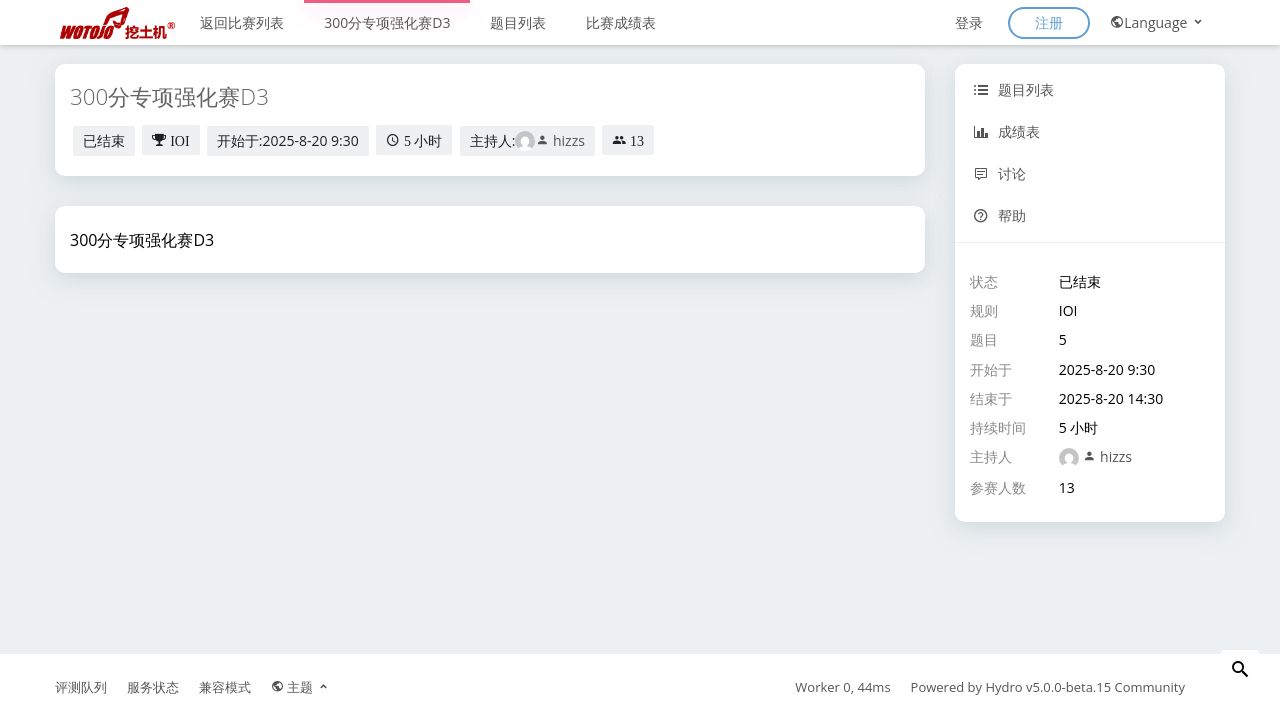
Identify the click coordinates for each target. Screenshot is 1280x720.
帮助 (999, 215)
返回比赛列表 (242, 22)
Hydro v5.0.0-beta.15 (1048, 687)
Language (1157, 22)
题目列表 (518, 22)
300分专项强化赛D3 (387, 22)
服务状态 (153, 687)
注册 (1049, 22)
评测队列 (81, 687)
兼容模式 (225, 687)
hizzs (560, 140)
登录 (969, 22)
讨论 (999, 173)
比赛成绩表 (621, 22)
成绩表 (1006, 131)
